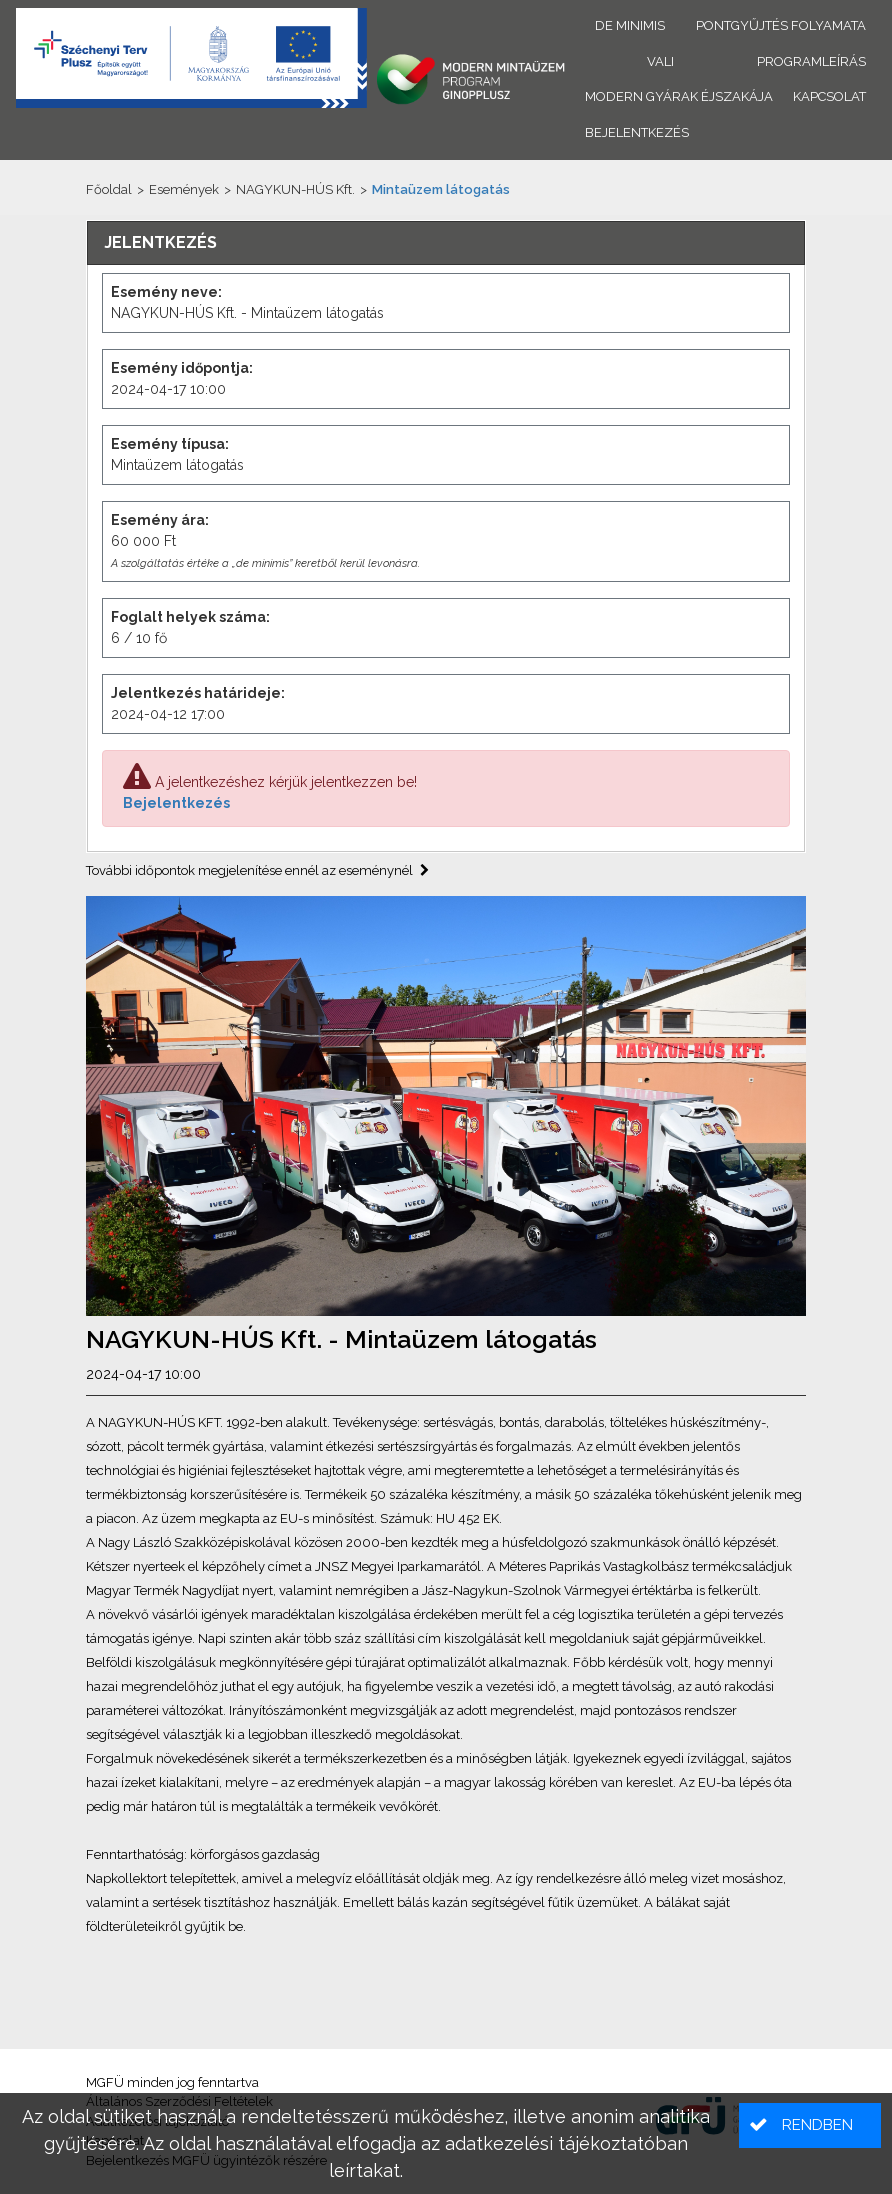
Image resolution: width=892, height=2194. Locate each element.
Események (184, 189)
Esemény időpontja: (182, 368)
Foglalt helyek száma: (190, 617)
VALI (660, 61)
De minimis (630, 25)
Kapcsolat (829, 96)
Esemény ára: (160, 520)
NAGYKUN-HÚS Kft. (295, 189)
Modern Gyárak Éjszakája (679, 96)
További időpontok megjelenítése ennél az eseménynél (257, 870)
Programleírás (811, 61)
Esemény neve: (166, 292)
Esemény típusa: (170, 444)
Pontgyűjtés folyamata (781, 25)
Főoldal (109, 189)
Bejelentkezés (176, 803)
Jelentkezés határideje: (198, 693)
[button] (810, 2125)
